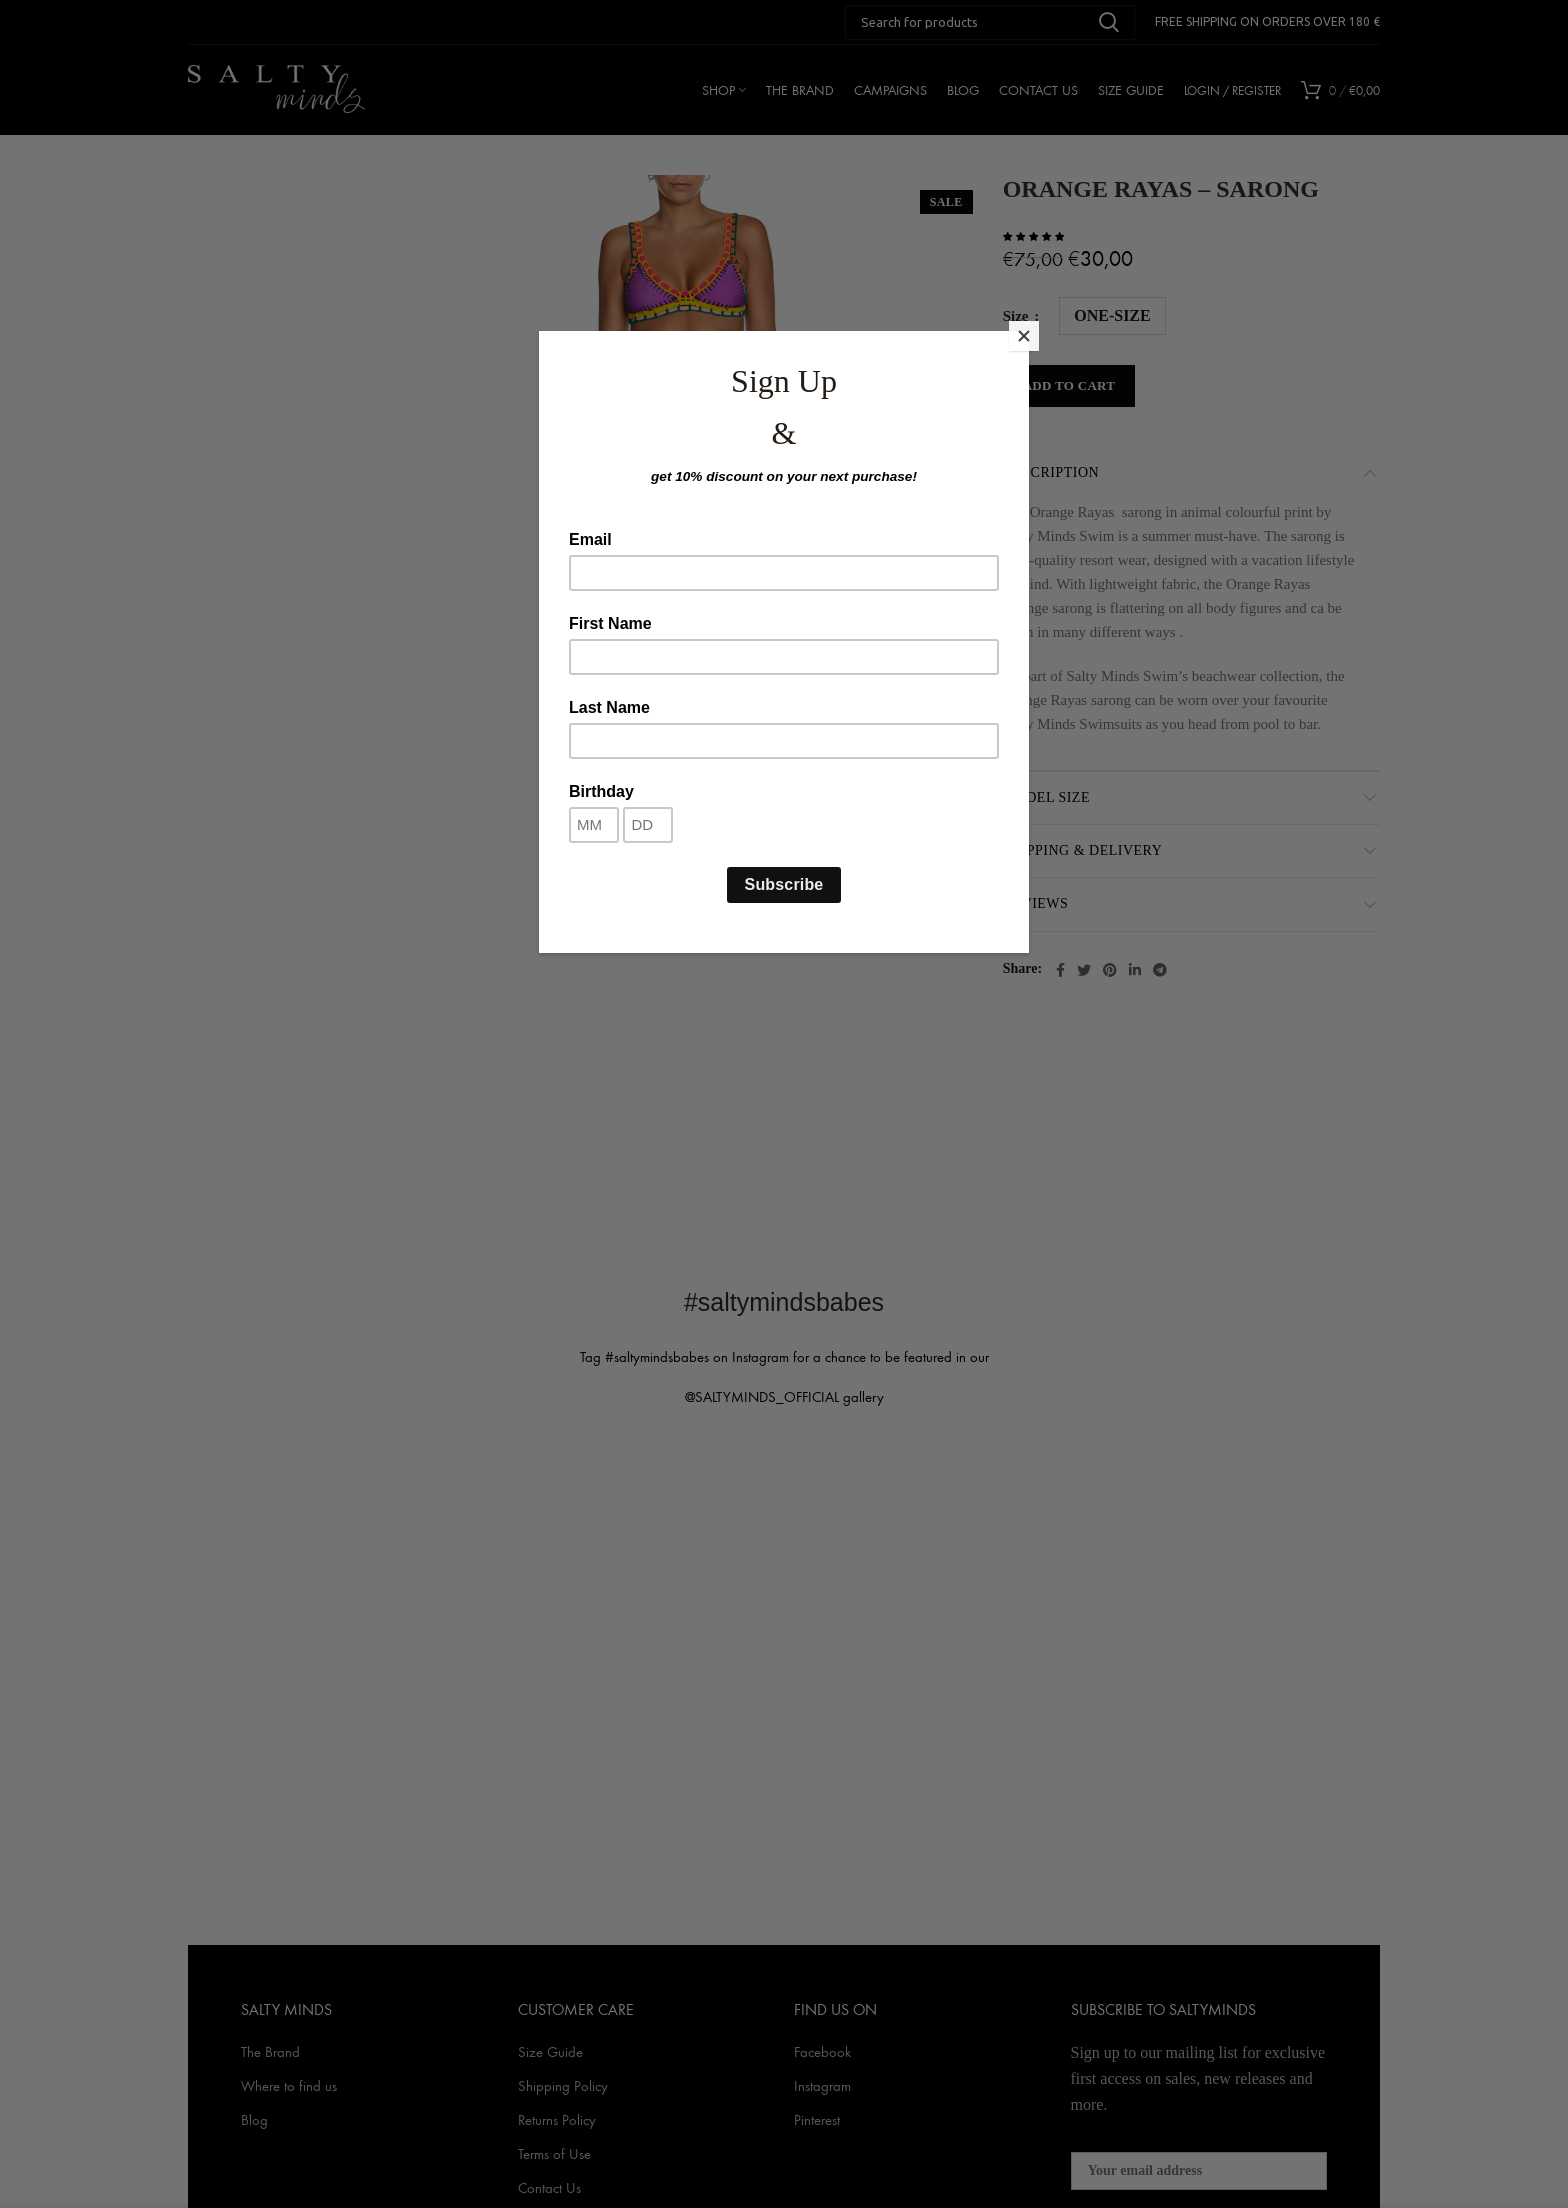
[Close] (1024, 336)
